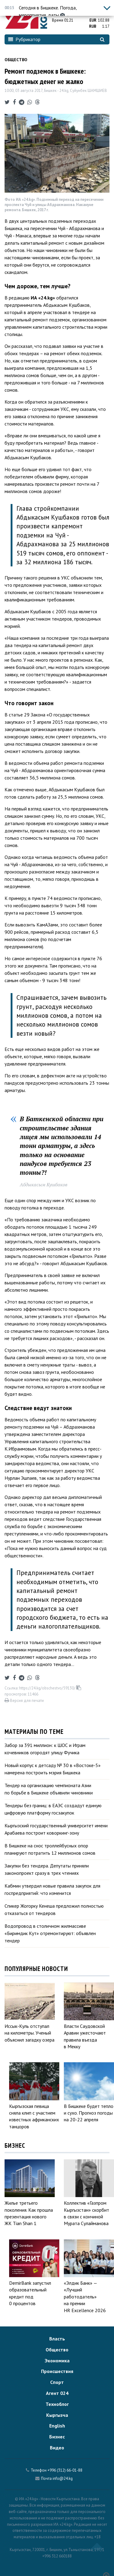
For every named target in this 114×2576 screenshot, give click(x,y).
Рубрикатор (24, 39)
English (57, 2426)
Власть (57, 2339)
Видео (57, 2448)
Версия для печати (24, 1700)
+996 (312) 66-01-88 (64, 2470)
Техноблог (57, 2404)
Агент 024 (57, 2393)
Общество (16, 59)
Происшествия (57, 2371)
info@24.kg (63, 2478)
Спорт (57, 2382)
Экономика (57, 2360)
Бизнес (57, 2437)
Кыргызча (57, 2415)
